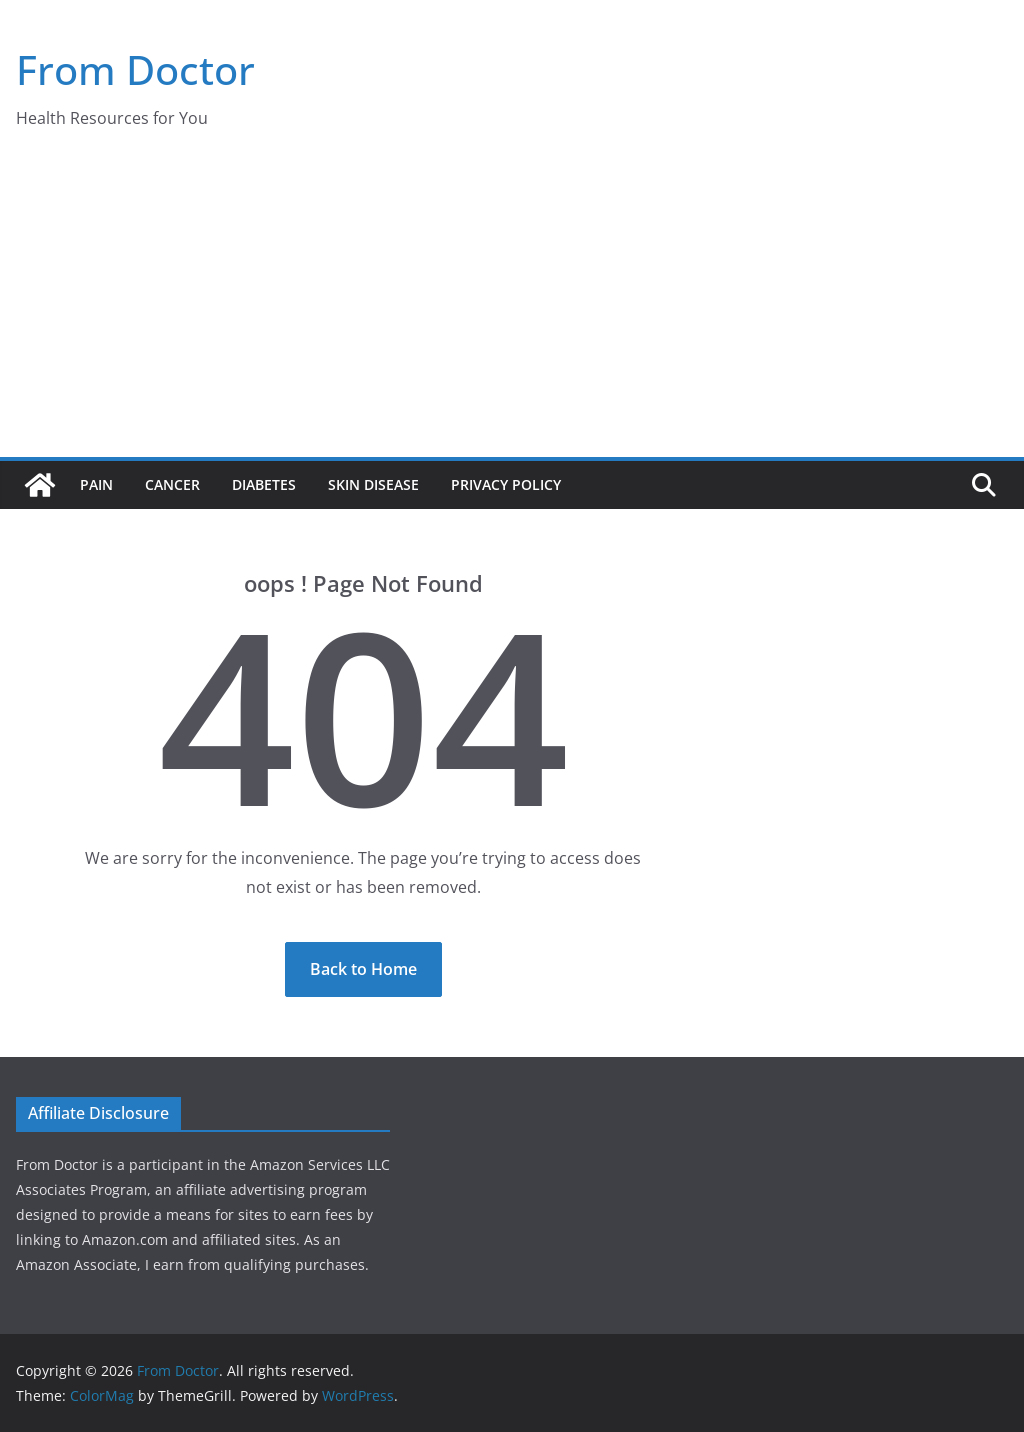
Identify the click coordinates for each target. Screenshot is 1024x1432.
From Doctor (135, 69)
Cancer (172, 484)
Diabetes (264, 484)
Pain (96, 484)
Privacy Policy (506, 484)
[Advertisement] (512, 307)
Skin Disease (373, 484)
